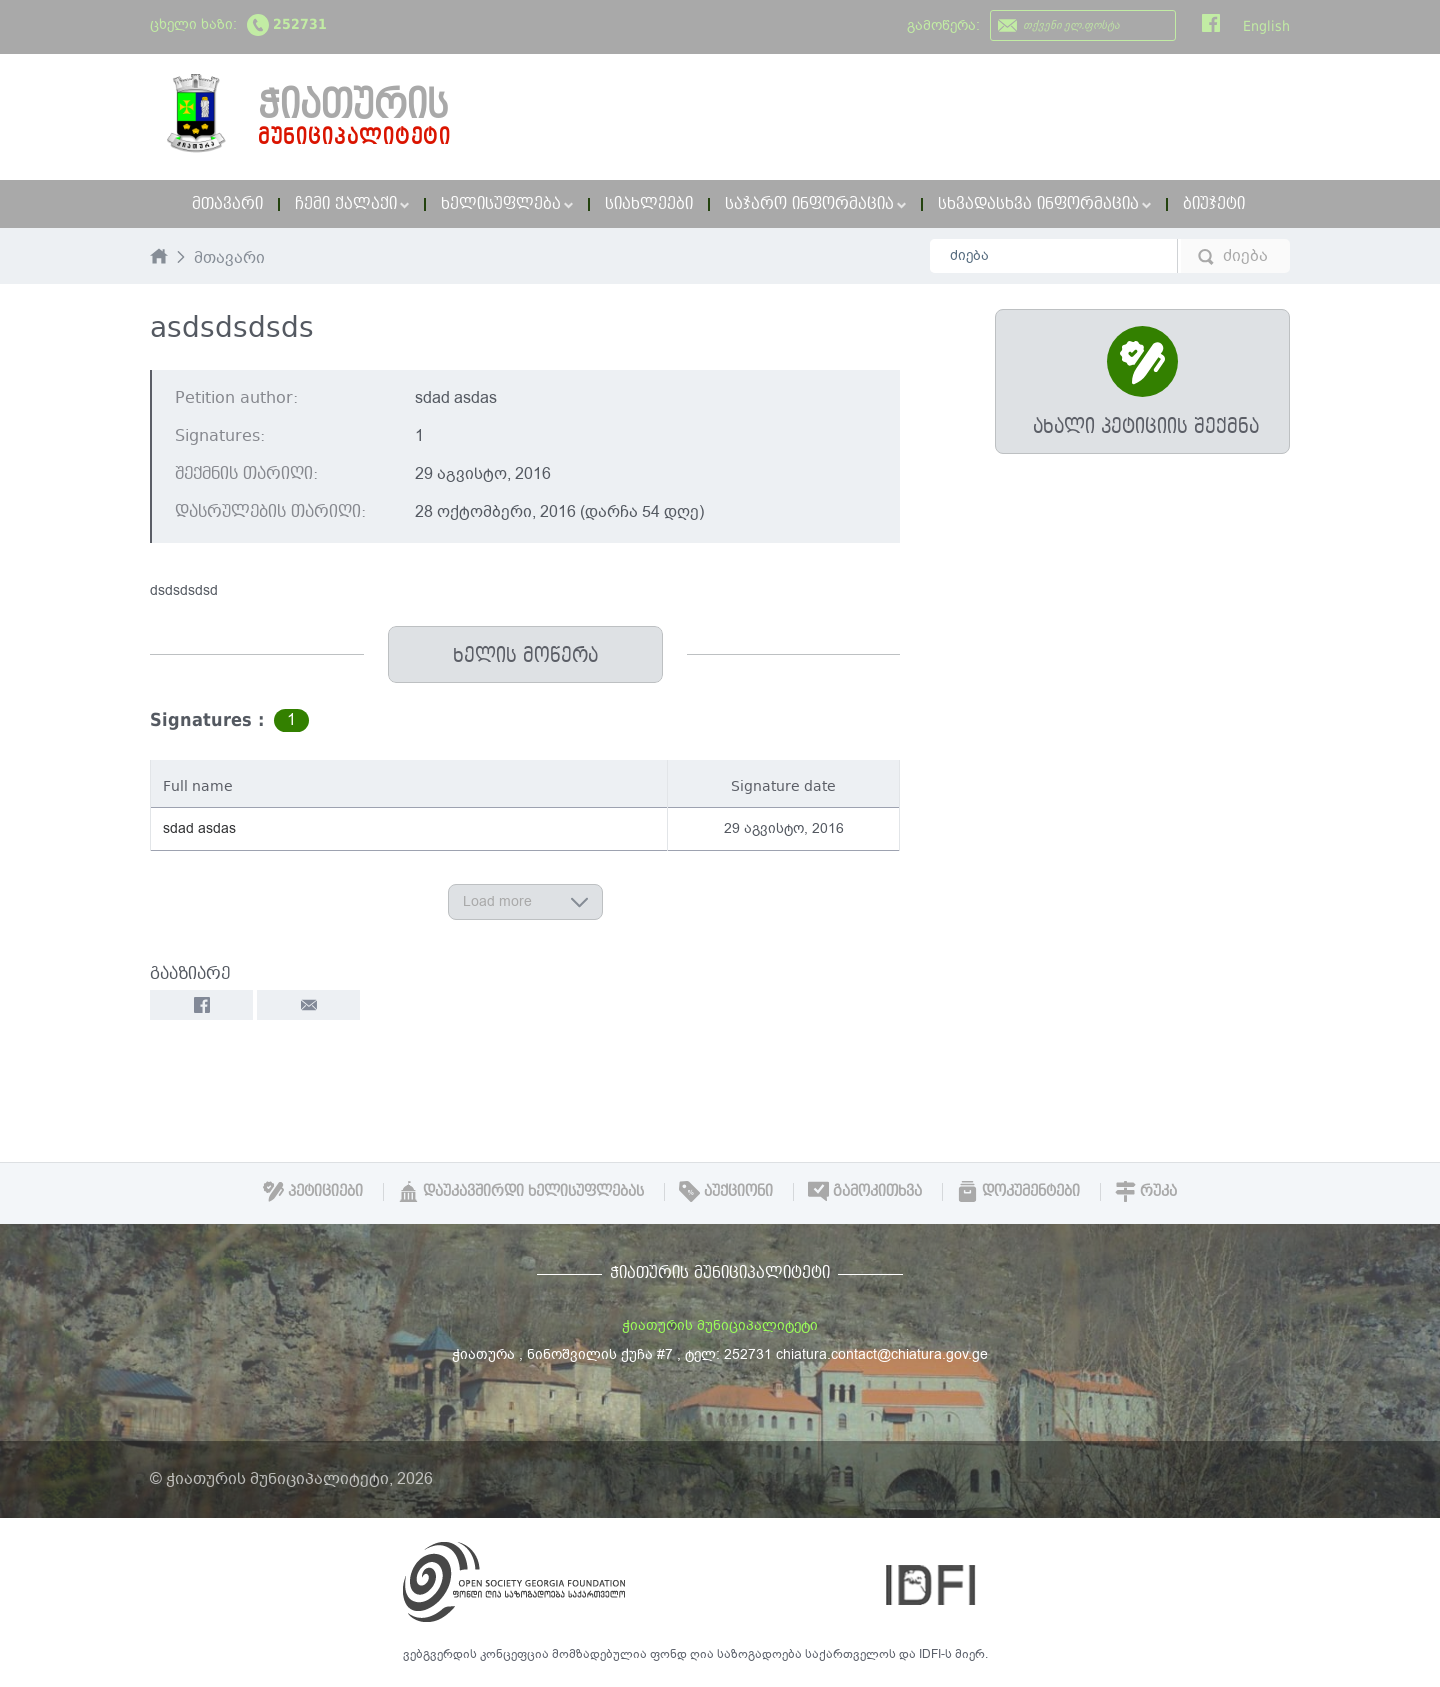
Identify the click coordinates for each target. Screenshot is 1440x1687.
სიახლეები (649, 204)
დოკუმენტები (1018, 1191)
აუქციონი (726, 1191)
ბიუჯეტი (1214, 204)
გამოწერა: (943, 25)
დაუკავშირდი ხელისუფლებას (521, 1191)
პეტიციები (313, 1191)
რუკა (1146, 1191)
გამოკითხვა (865, 1191)
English (1266, 26)
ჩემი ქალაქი (352, 204)
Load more (525, 901)
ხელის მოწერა (525, 655)
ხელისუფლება (507, 204)
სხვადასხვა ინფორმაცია (1044, 204)
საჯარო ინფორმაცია (815, 204)
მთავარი (227, 204)
